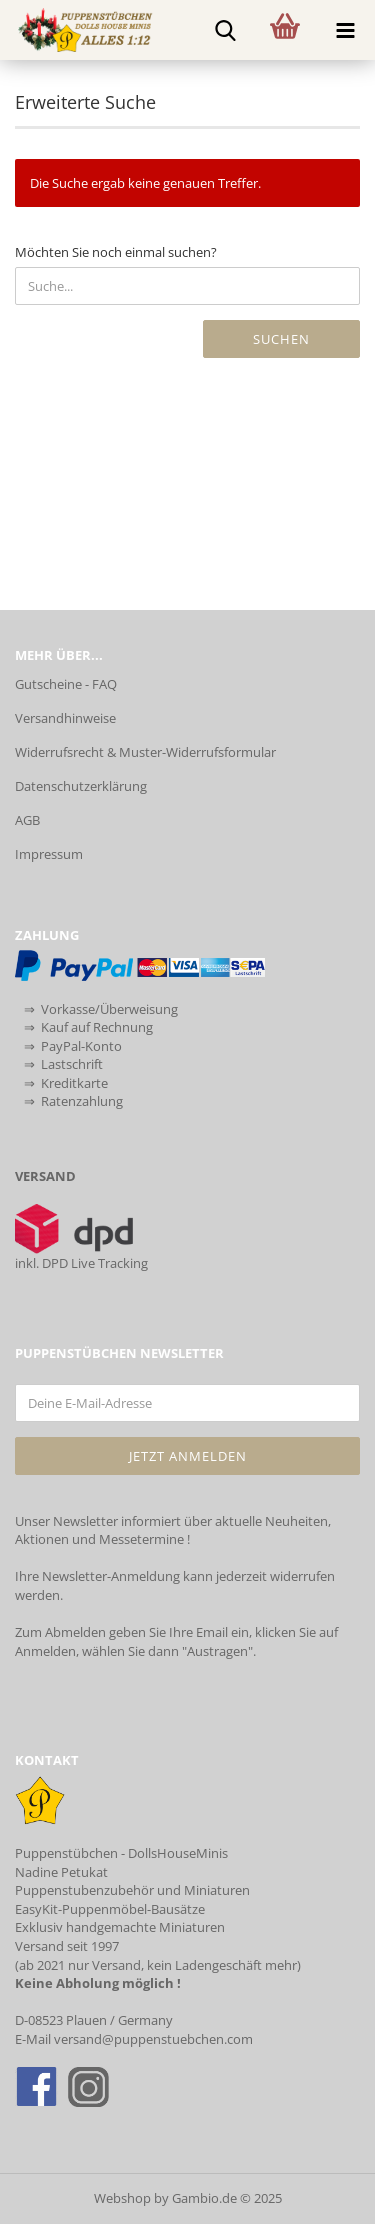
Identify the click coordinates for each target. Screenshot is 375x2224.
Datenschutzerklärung (81, 786)
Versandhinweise (65, 718)
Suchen (281, 339)
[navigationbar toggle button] (345, 30)
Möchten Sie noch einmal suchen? (116, 252)
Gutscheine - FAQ (66, 684)
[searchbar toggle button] (225, 30)
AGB (27, 820)
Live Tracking (109, 1263)
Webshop (122, 2198)
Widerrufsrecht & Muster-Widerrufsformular (145, 752)
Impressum (49, 854)
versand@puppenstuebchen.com (153, 2039)
